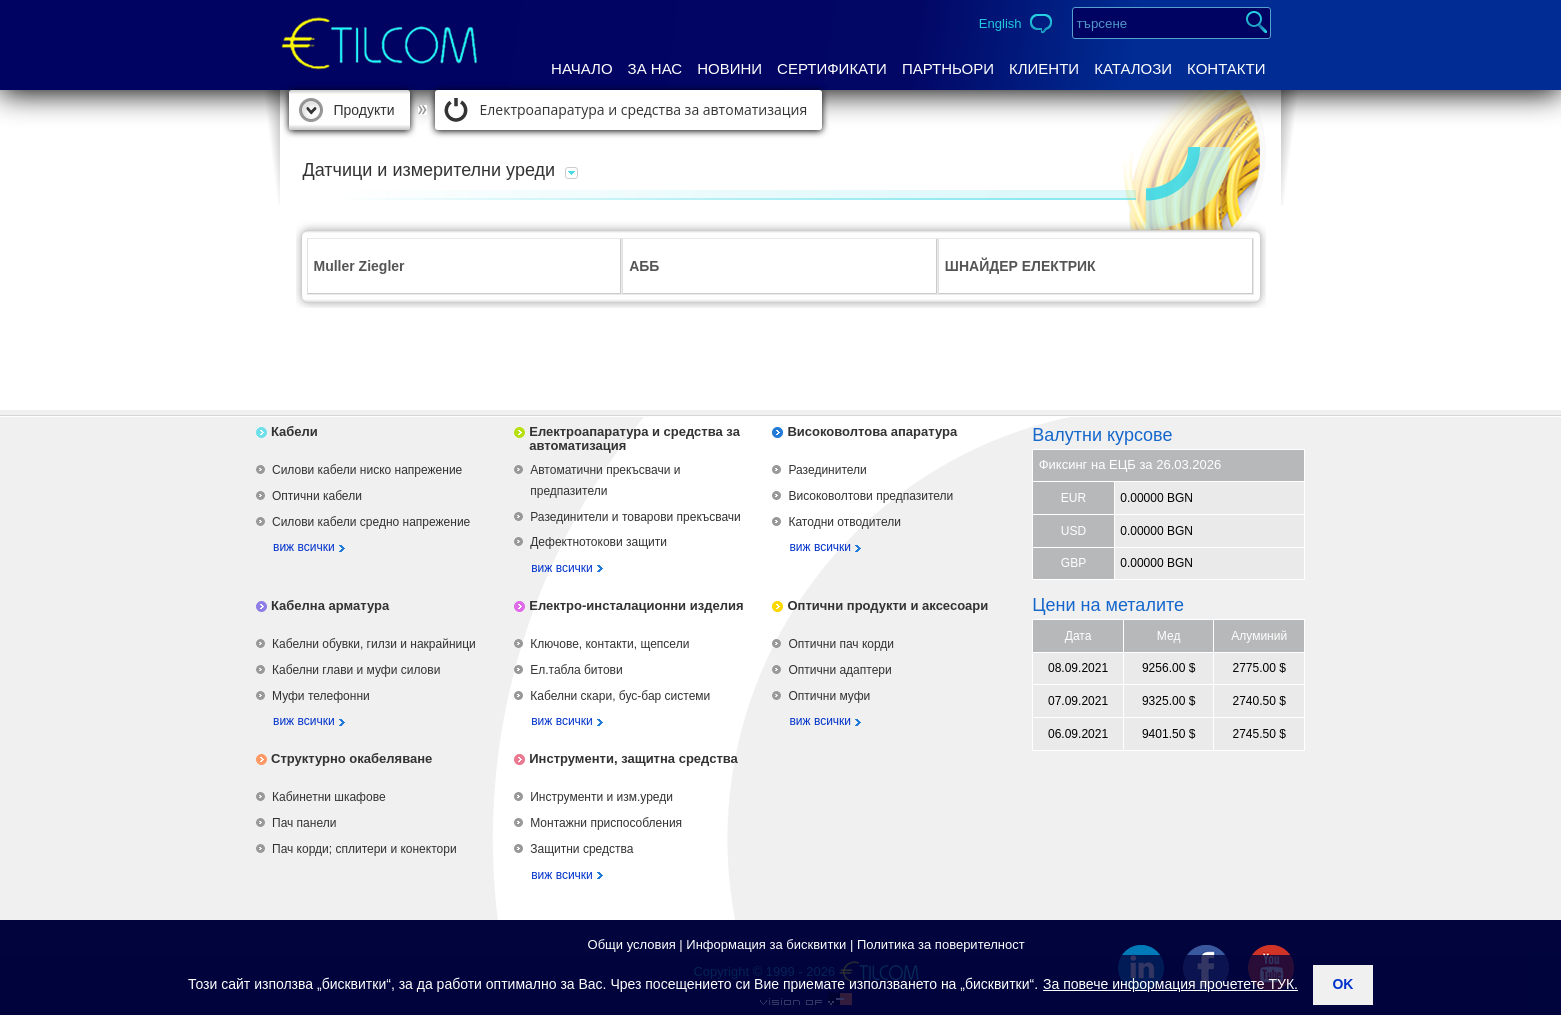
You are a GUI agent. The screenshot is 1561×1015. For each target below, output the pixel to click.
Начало (582, 68)
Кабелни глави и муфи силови (356, 670)
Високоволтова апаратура (872, 431)
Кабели (294, 431)
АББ (644, 266)
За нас (655, 68)
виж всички (304, 547)
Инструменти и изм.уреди (601, 797)
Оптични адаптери (839, 670)
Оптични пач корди (841, 644)
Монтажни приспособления (606, 823)
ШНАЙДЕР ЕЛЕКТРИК (1020, 266)
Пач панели (304, 823)
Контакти (1226, 68)
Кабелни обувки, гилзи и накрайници (374, 644)
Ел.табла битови (576, 670)
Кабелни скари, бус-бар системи (620, 696)
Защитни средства (581, 849)
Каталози (1133, 68)
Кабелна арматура (330, 605)
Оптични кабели (317, 496)
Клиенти (1044, 68)
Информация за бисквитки (766, 944)
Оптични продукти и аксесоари (887, 605)
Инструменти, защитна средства (633, 758)
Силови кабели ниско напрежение (367, 470)
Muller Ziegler (359, 266)
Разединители (827, 470)
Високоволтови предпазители (870, 496)
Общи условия (632, 944)
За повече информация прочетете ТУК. (1170, 984)
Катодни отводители (844, 522)
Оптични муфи (829, 696)
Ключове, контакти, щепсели (609, 644)
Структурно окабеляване (351, 758)
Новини (729, 68)
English (1000, 23)
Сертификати (832, 68)
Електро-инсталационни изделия (636, 605)
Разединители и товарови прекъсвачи (635, 517)
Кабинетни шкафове (329, 797)
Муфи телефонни (321, 696)
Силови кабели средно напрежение (371, 522)
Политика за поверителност (941, 944)
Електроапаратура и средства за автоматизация (644, 109)
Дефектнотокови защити (598, 542)
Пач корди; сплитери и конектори (364, 849)
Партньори (948, 68)
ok (1342, 984)
